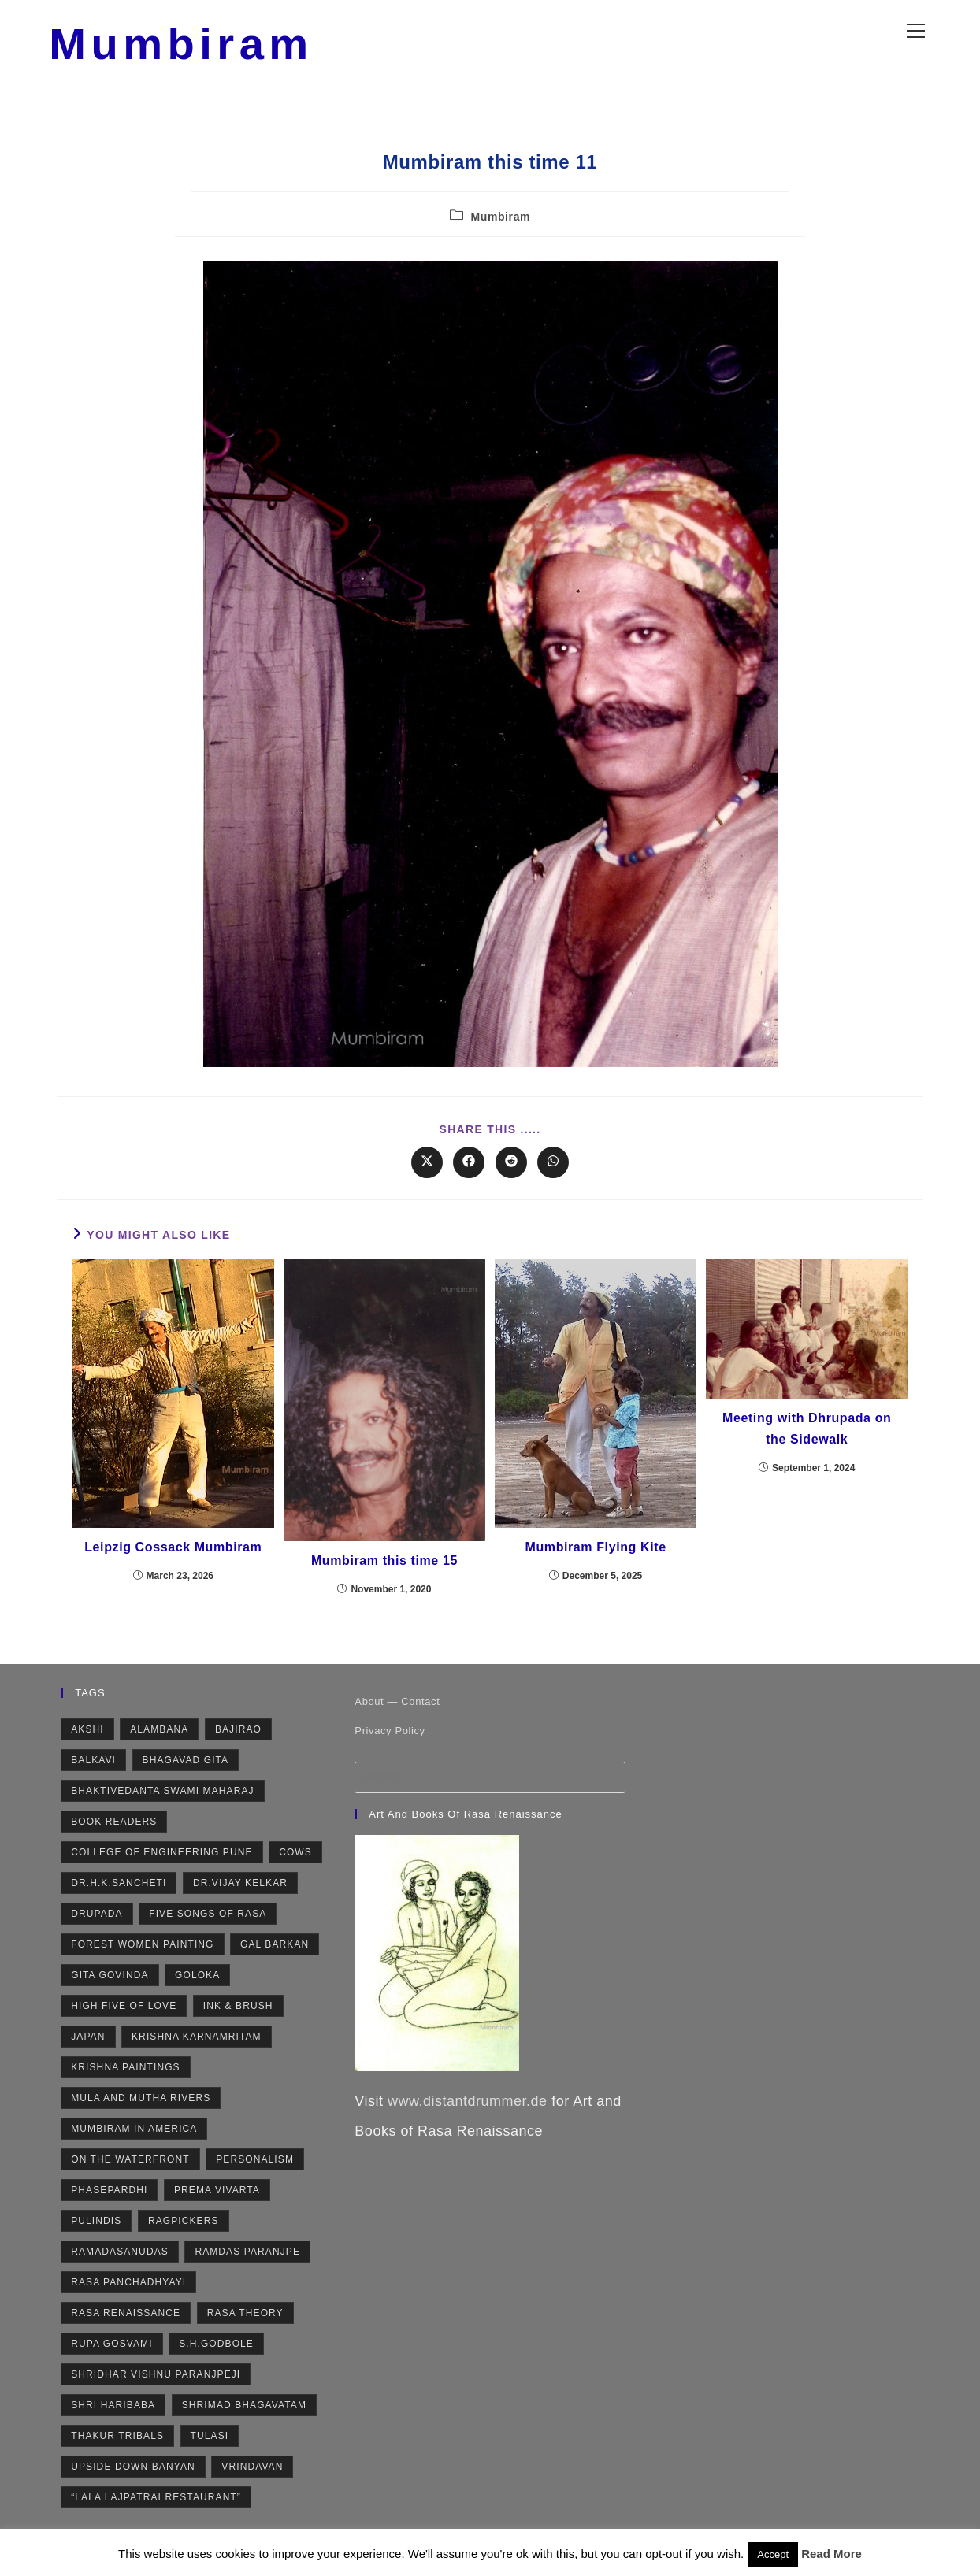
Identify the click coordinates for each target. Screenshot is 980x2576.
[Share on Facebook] (468, 1168)
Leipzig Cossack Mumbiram (173, 1554)
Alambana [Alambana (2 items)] (159, 1736)
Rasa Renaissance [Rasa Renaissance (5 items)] (125, 2320)
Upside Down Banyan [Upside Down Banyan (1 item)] (133, 2473)
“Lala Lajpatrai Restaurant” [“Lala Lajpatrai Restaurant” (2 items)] (156, 2504)
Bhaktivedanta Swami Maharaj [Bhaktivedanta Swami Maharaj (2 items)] (162, 1797)
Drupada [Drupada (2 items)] (97, 1920)
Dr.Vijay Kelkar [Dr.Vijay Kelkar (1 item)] (240, 1890)
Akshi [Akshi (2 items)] (87, 1736)
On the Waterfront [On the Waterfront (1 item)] (130, 2166)
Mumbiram (192, 46)
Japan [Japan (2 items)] (88, 2043)
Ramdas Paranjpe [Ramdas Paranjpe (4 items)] (247, 2258)
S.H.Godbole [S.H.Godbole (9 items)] (216, 2350)
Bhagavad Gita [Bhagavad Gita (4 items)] (186, 1767)
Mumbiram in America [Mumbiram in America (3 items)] (134, 2135)
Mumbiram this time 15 (384, 1567)
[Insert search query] (490, 1784)
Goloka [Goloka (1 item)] (197, 1982)
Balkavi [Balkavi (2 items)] (93, 1767)
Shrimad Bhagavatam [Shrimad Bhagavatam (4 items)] (244, 2412)
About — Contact (397, 1708)
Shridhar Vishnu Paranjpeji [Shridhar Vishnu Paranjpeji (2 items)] (155, 2381)
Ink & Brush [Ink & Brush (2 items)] (238, 2012)
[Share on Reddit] (511, 1168)
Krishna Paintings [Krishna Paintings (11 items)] (125, 2074)
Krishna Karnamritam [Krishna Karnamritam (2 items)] (197, 2043)
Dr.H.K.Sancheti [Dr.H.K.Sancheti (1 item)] (118, 1890)
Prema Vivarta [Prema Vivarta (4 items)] (217, 2197)
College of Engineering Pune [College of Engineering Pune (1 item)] (161, 1859)
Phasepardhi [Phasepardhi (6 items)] (109, 2197)
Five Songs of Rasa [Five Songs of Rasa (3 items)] (207, 1920)
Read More (831, 2553)
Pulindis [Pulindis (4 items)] (96, 2227)
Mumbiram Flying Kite (595, 1554)
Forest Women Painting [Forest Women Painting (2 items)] (142, 1951)
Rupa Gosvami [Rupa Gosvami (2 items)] (111, 2350)
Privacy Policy (390, 1738)
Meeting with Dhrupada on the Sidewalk (806, 1435)
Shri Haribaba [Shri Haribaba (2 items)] (113, 2412)
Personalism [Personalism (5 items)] (255, 2166)
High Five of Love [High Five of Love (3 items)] (123, 2012)
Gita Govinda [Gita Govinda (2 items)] (109, 1982)
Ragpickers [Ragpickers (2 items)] (183, 2227)
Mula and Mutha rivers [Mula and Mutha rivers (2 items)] (140, 2105)
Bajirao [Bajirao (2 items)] (238, 1736)
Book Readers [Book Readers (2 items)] (114, 1828)
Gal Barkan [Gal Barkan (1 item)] (274, 1951)
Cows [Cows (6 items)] (295, 1859)
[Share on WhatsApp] (553, 1168)
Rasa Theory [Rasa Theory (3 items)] (245, 2320)
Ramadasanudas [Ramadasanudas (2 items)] (120, 2258)
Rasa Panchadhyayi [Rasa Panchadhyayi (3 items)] (128, 2289)
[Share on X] (427, 1168)
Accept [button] (773, 2554)
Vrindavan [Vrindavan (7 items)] (252, 2473)
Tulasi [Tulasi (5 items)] (210, 2442)
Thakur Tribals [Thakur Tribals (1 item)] (117, 2442)
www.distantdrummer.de (468, 2108)
